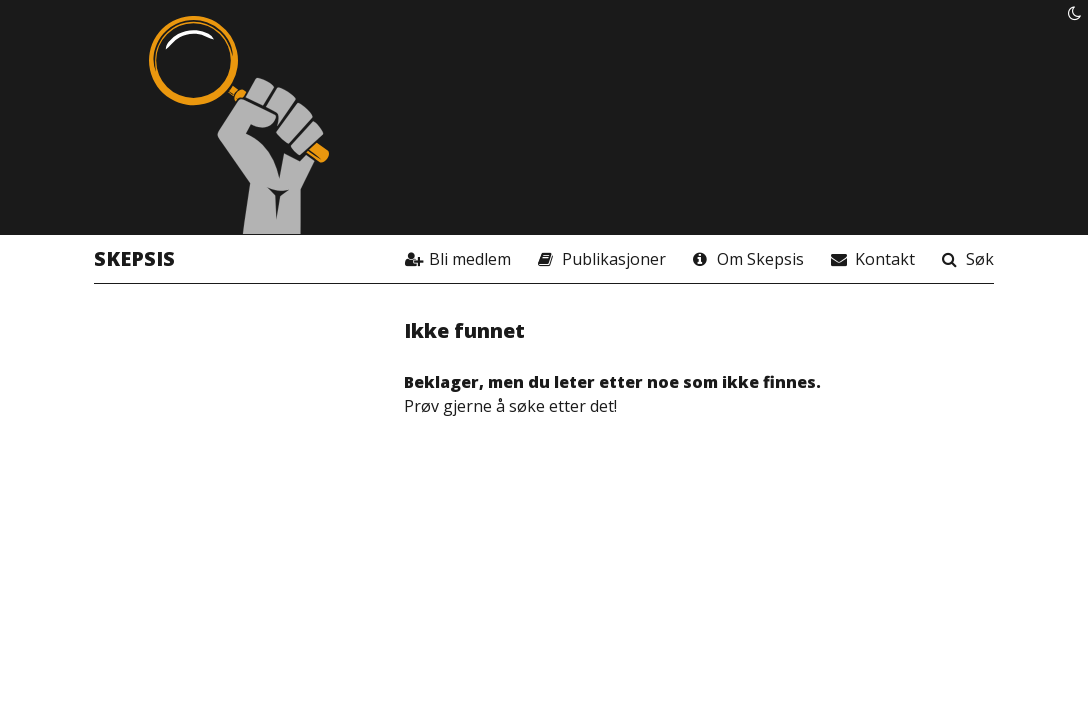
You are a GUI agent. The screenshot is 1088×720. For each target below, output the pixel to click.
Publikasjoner (614, 259)
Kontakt (885, 259)
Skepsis (134, 258)
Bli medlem (470, 259)
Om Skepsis (760, 259)
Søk (980, 259)
